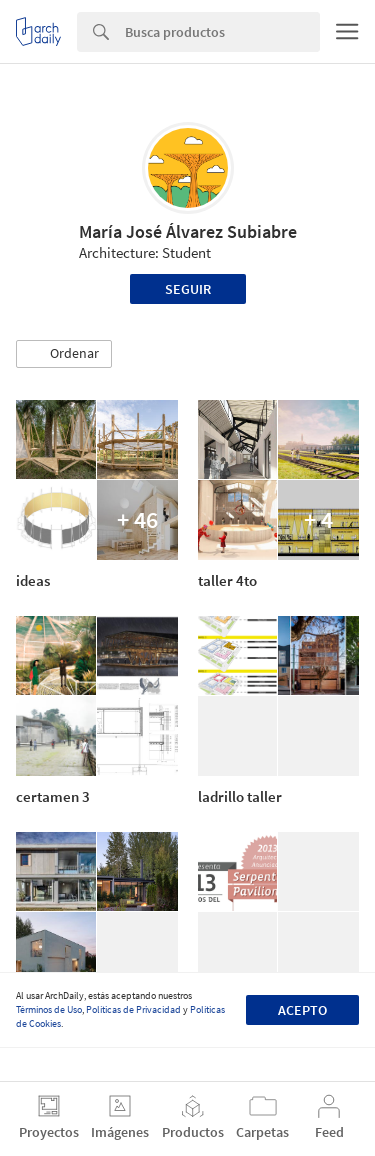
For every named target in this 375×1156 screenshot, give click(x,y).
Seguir (188, 289)
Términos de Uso (49, 1009)
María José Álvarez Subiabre (188, 231)
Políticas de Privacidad (133, 1009)
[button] (64, 354)
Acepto (302, 1010)
